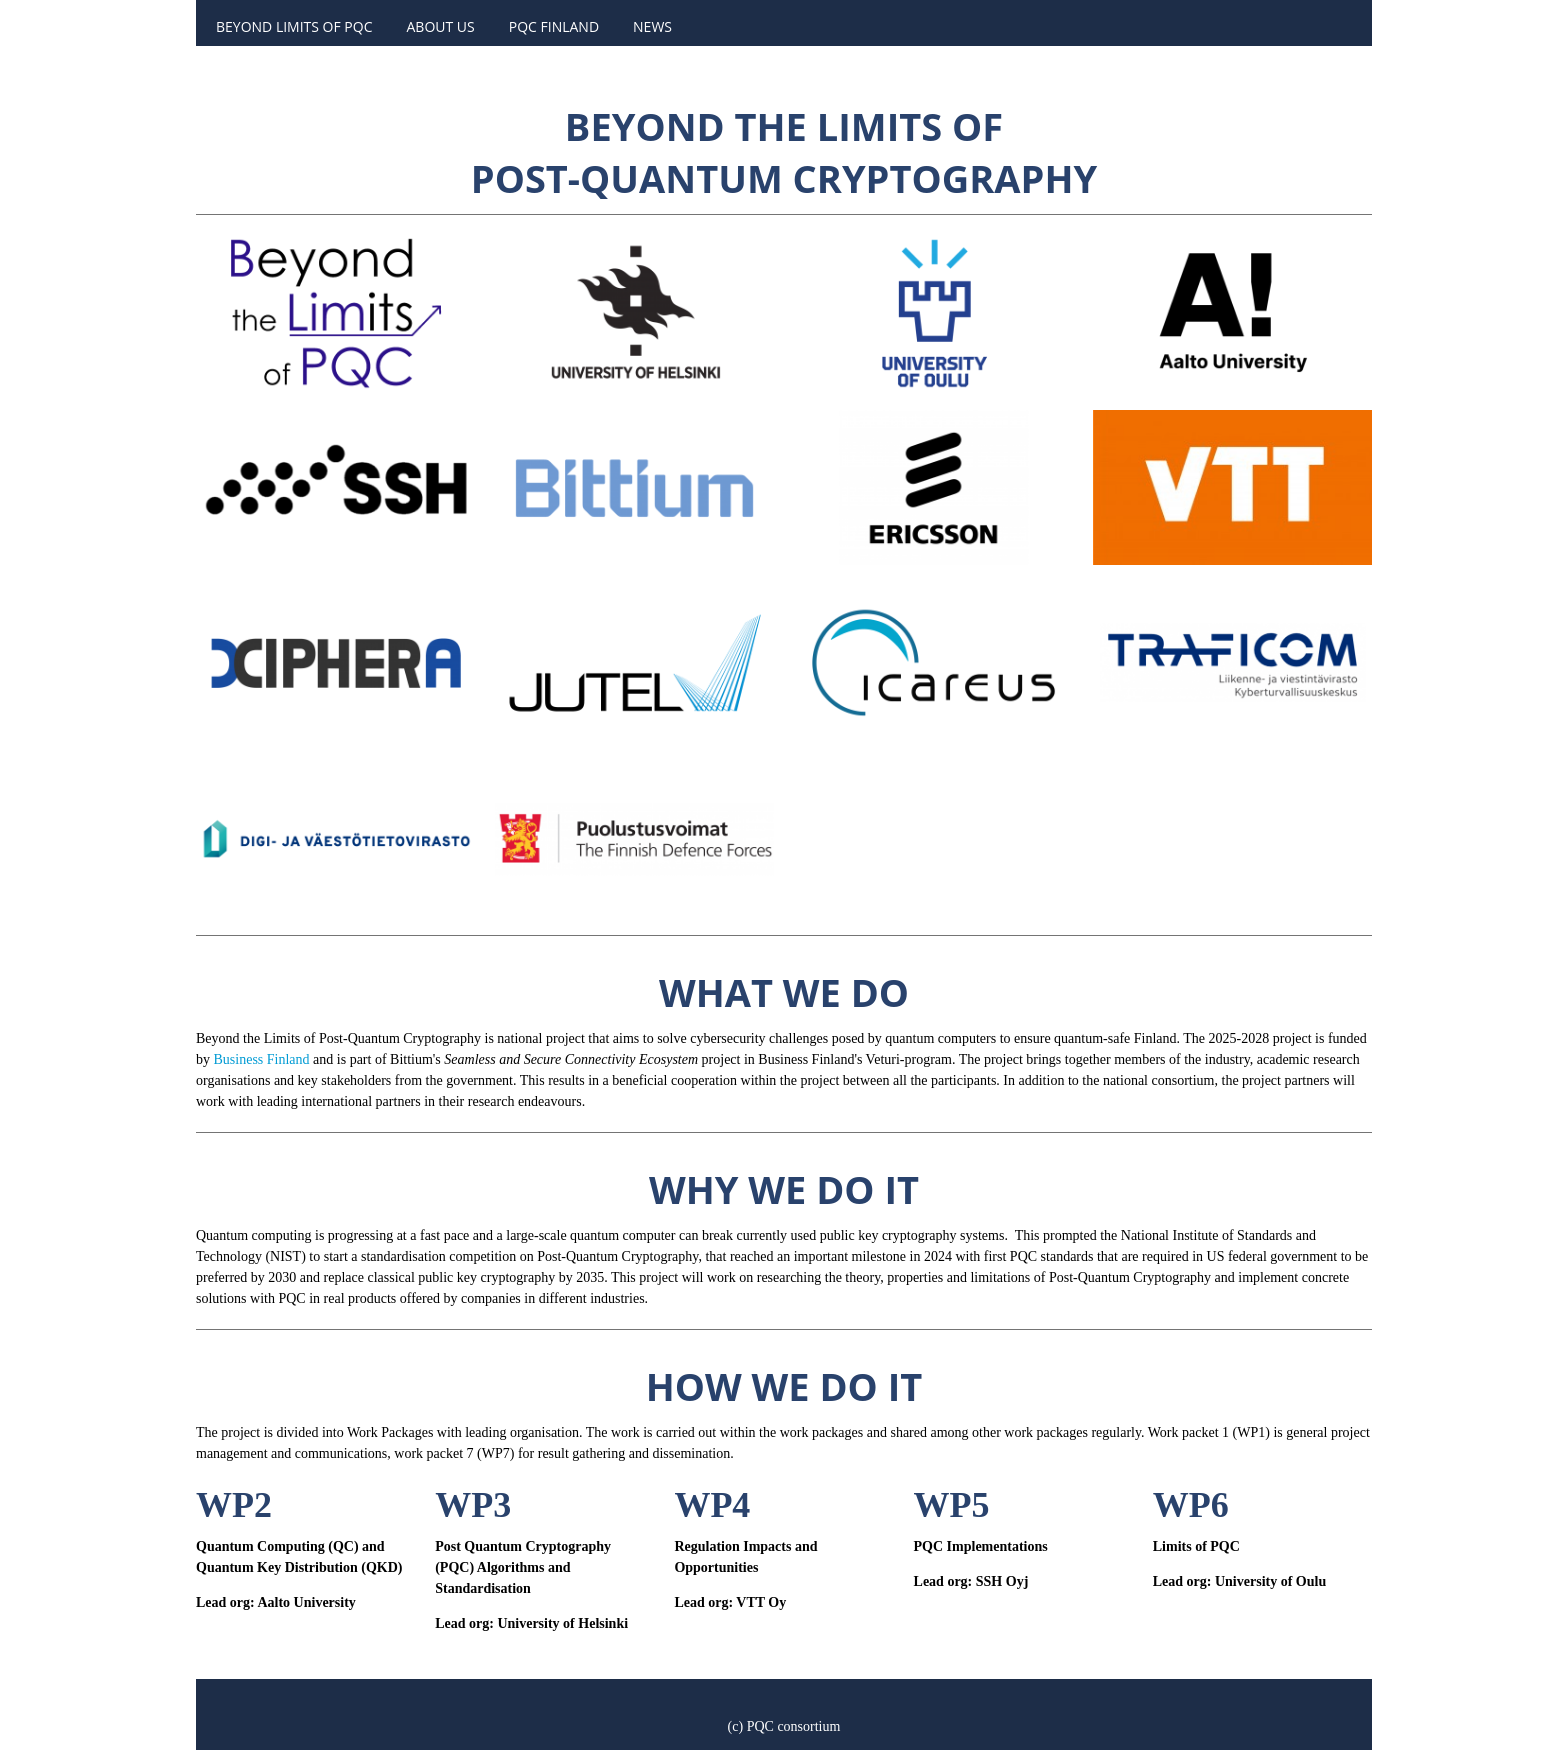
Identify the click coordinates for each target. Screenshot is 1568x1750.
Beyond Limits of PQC (294, 26)
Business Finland (262, 1059)
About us (441, 26)
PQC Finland (554, 26)
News (652, 26)
